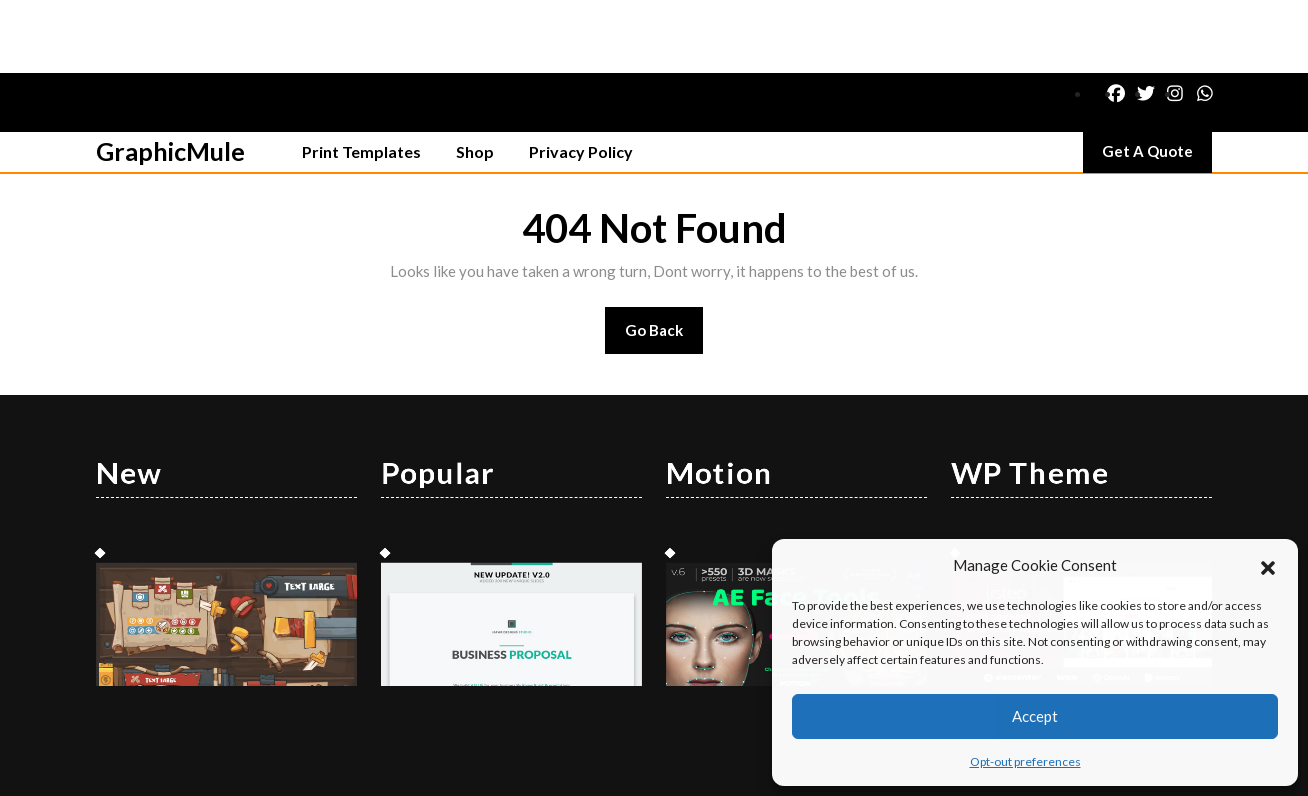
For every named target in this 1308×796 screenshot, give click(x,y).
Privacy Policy (581, 78)
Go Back (664, 263)
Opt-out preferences (1025, 761)
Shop (475, 78)
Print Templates (361, 78)
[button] (1268, 565)
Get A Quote (1157, 83)
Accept (1035, 716)
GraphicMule (170, 78)
